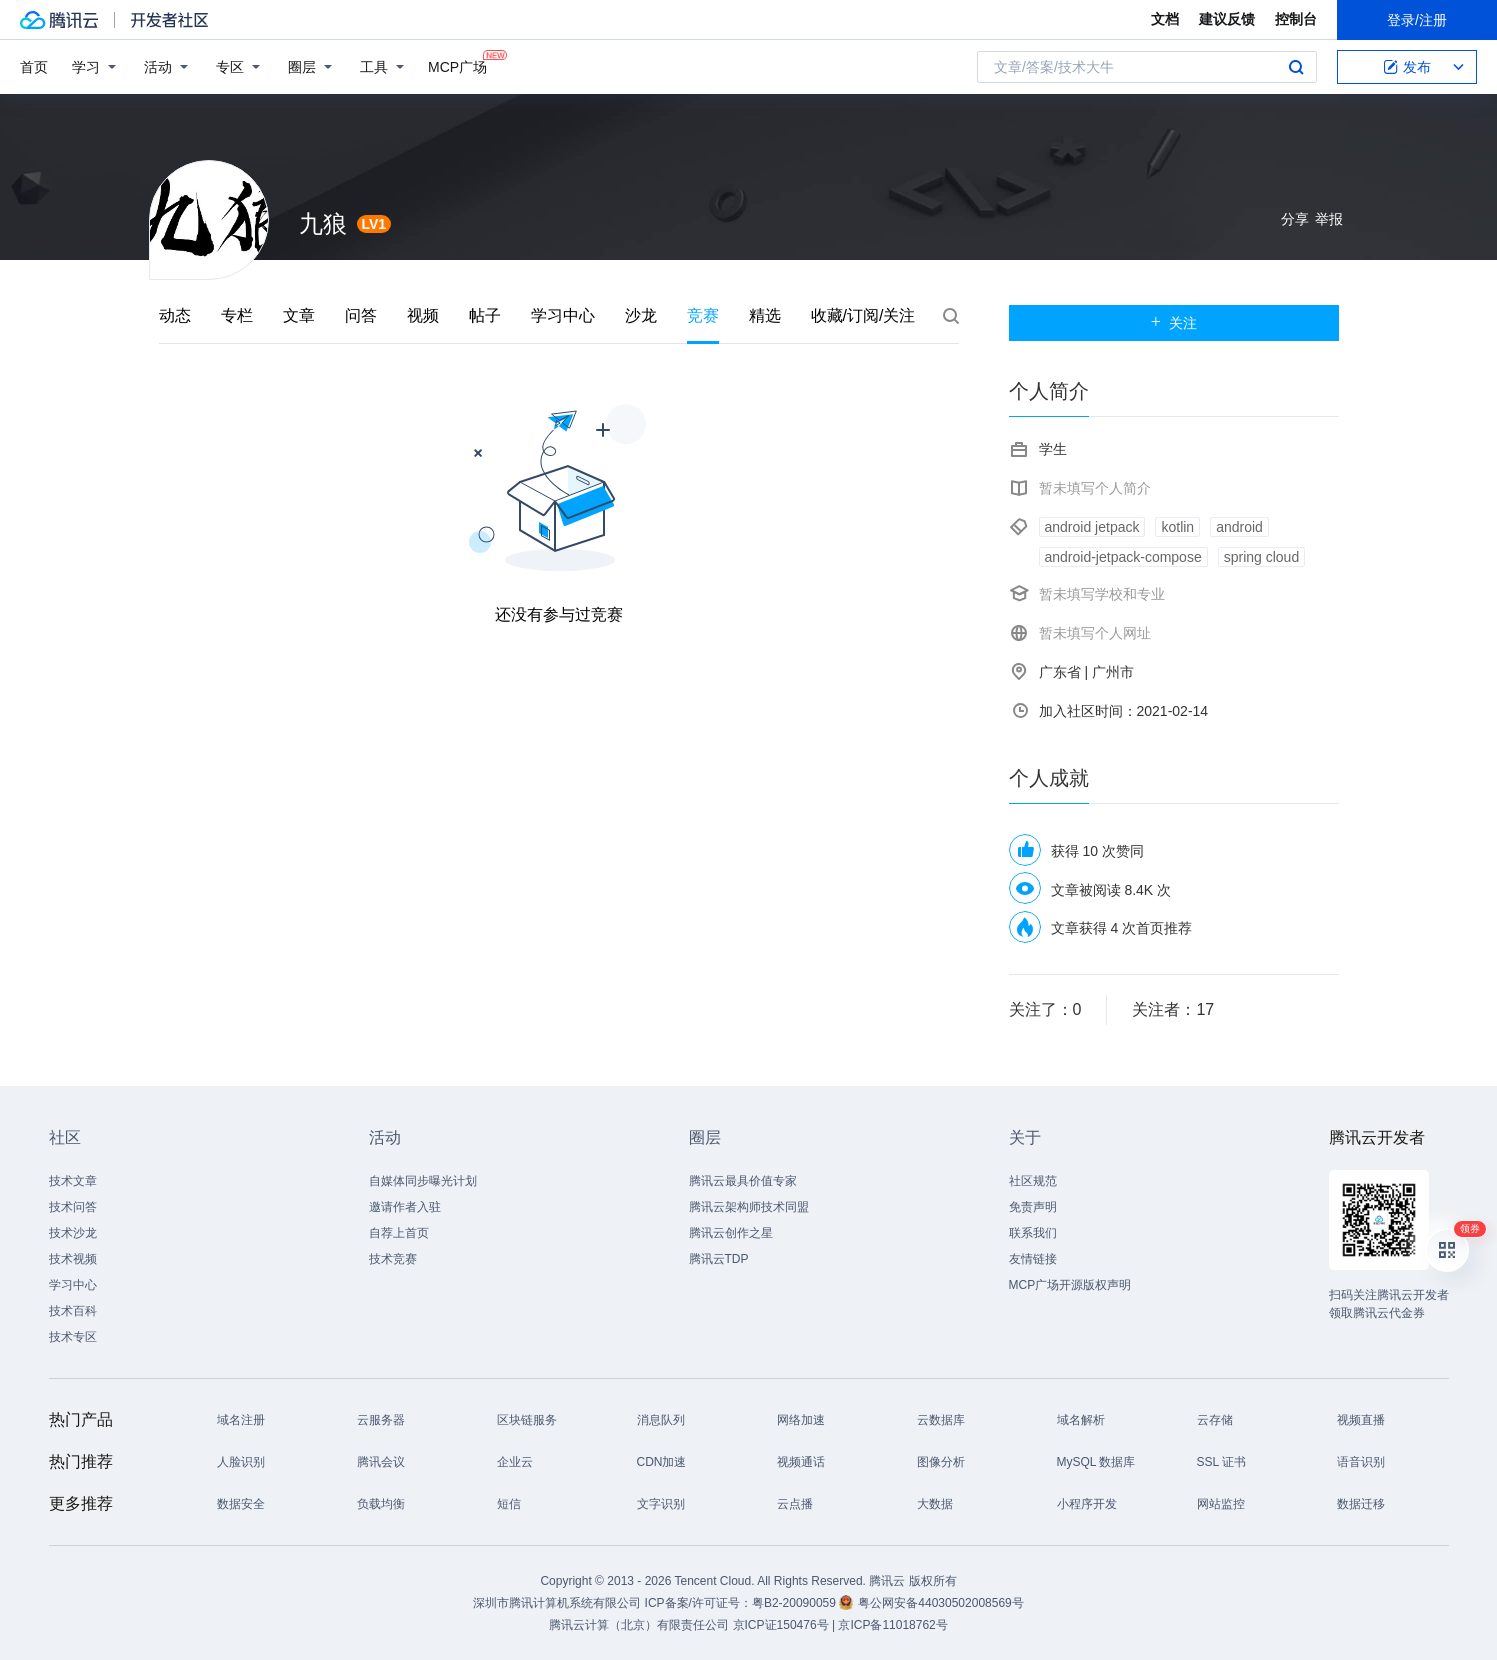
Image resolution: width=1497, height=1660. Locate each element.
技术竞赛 (393, 1259)
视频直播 (1361, 1420)
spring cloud (1262, 557)
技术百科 (73, 1311)
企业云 (515, 1462)
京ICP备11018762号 (892, 1625)
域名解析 (1081, 1420)
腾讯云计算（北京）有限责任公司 (639, 1625)
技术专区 (73, 1337)
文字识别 (661, 1504)
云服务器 (381, 1420)
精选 (765, 315)
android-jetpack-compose (1123, 557)
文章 (299, 315)
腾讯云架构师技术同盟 (749, 1207)
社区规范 (1033, 1181)
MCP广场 (457, 65)
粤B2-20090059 (795, 1603)
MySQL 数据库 (1096, 1462)
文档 (1165, 19)
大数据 (935, 1504)
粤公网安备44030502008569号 (940, 1603)
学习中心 (563, 315)
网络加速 (801, 1420)
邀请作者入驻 (405, 1207)
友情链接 (1033, 1259)
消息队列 (661, 1420)
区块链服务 (527, 1420)
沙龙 (641, 315)
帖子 (485, 315)
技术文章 (73, 1181)
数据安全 (241, 1504)
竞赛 (703, 315)
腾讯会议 (381, 1462)
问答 (361, 315)
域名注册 (241, 1420)
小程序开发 (1087, 1504)
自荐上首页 (399, 1233)
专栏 (237, 315)
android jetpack (1092, 527)
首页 (34, 67)
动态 (175, 315)
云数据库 (941, 1420)
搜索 (1296, 67)
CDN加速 (662, 1462)
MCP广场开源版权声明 (1070, 1285)
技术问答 (73, 1207)
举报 (1329, 219)
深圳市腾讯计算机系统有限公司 (557, 1603)
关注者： (1173, 1009)
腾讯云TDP (719, 1259)
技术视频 (73, 1259)
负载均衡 (381, 1504)
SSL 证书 (1222, 1462)
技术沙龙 (73, 1233)
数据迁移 (1361, 1504)
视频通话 (801, 1462)
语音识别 (1361, 1462)
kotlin (1177, 527)
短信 (509, 1504)
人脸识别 (241, 1462)
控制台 (1296, 19)
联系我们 (1033, 1233)
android (1239, 527)
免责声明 (1033, 1207)
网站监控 (1221, 1504)
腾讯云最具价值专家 (743, 1181)
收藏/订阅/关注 (863, 315)
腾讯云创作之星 (731, 1233)
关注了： (1045, 1009)
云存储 (1215, 1420)
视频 (423, 315)
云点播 (795, 1504)
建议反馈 (1227, 19)
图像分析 (941, 1462)
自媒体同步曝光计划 (423, 1181)
